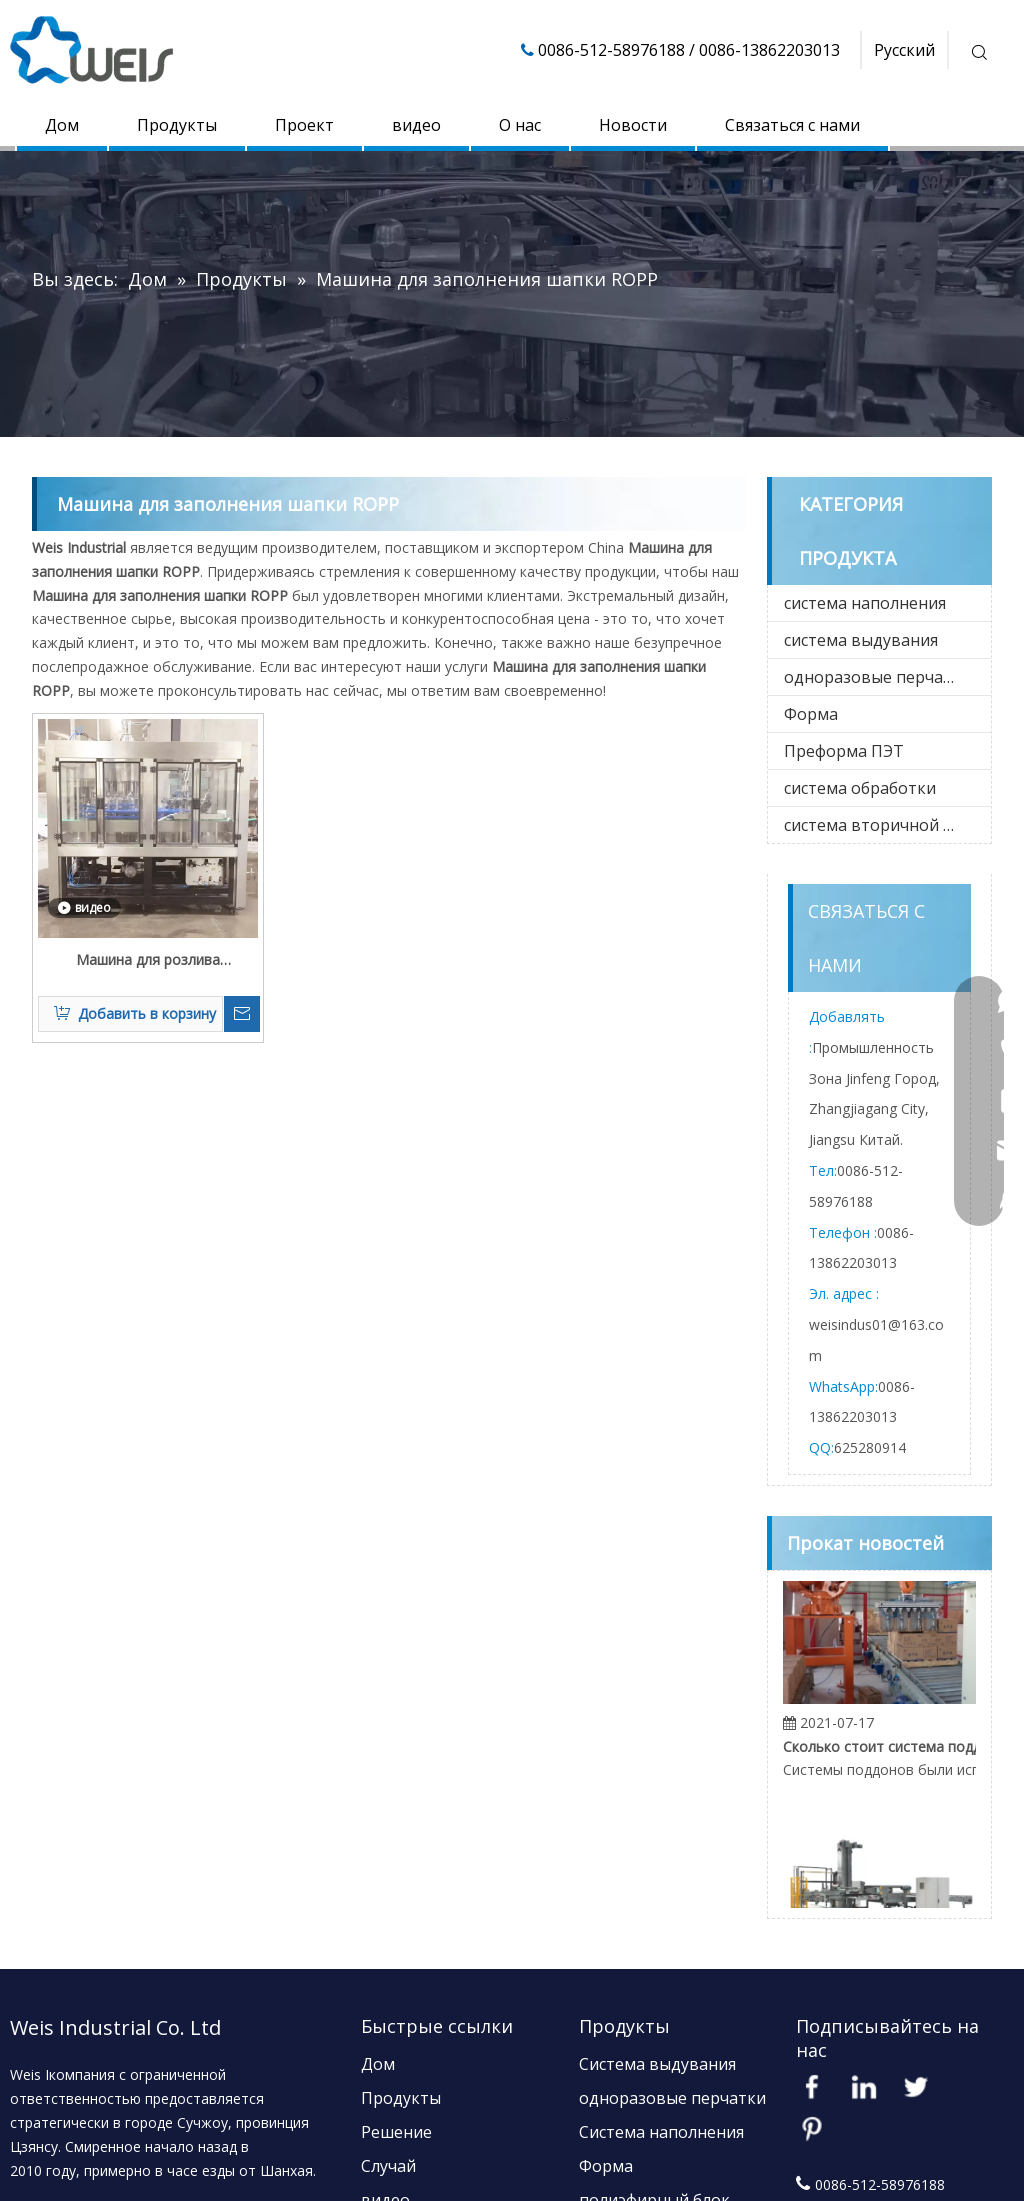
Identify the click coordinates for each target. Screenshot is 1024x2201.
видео (416, 125)
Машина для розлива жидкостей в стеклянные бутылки (148, 961)
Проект (304, 125)
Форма (811, 714)
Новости (633, 125)
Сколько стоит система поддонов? (896, 1752)
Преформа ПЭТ (844, 751)
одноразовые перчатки (877, 677)
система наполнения (865, 603)
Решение (396, 2132)
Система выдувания (657, 2064)
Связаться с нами (792, 125)
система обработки (860, 788)
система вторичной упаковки (887, 825)
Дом (62, 125)
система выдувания (861, 640)
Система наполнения (661, 2132)
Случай (388, 2166)
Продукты (177, 125)
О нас (520, 125)
